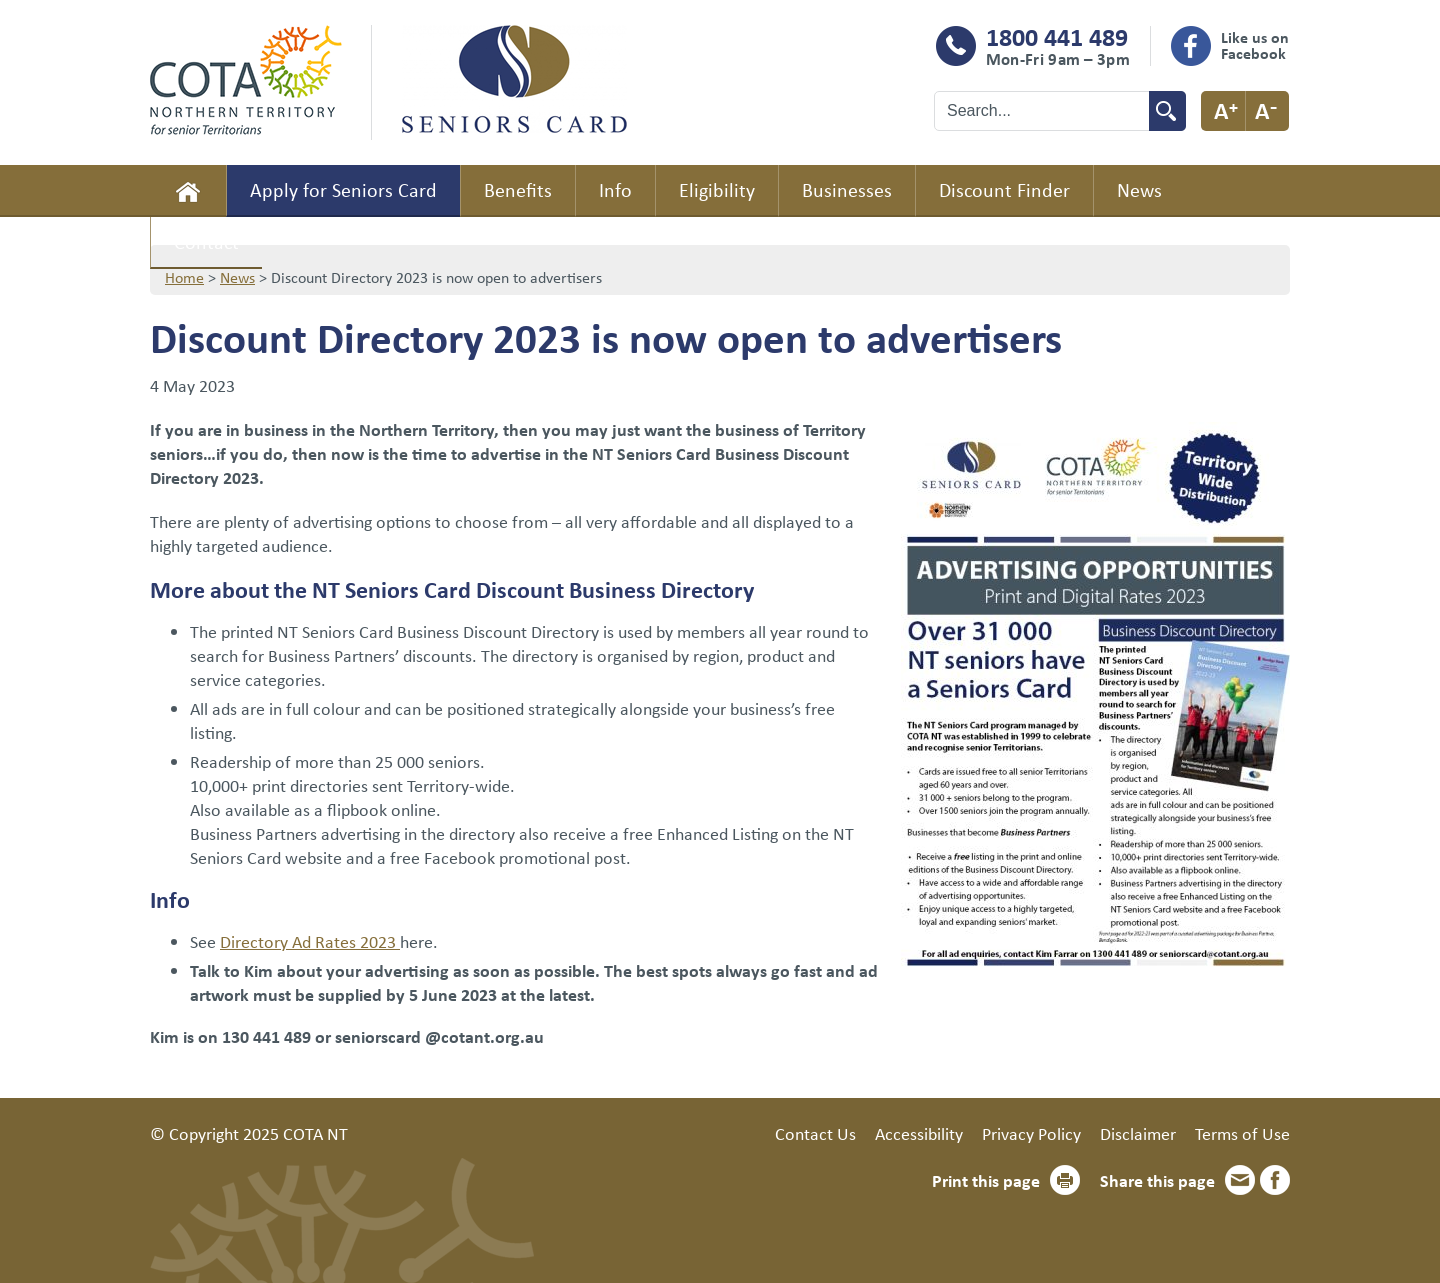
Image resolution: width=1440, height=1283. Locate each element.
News (1139, 189)
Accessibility (919, 1133)
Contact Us (815, 1133)
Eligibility (717, 189)
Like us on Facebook (1255, 45)
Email (1240, 1180)
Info (615, 189)
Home (188, 191)
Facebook (1275, 1180)
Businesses (847, 189)
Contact (206, 241)
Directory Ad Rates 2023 (310, 941)
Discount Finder (1004, 189)
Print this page (986, 1180)
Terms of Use (1242, 1133)
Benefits (518, 189)
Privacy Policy (1031, 1133)
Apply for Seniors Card (343, 189)
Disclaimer (1138, 1133)
